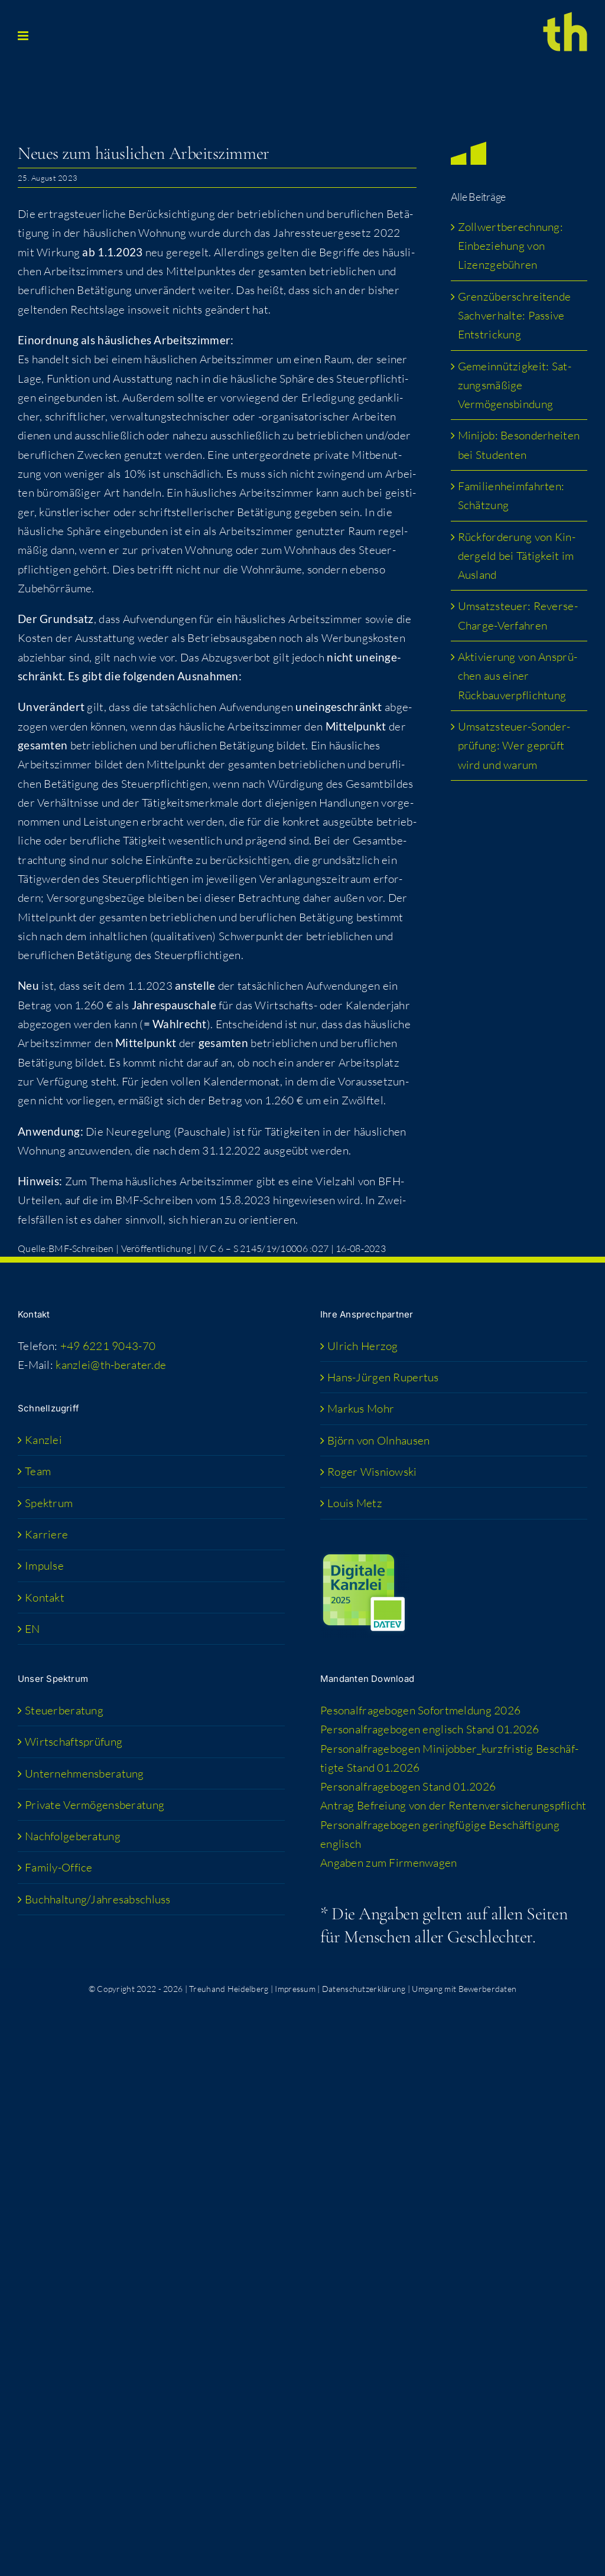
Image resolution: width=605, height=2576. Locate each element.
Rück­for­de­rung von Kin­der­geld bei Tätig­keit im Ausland (516, 556)
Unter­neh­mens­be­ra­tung (84, 1773)
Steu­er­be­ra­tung (64, 1710)
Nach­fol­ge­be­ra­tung (73, 1836)
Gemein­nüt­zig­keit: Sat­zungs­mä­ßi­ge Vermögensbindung (514, 385)
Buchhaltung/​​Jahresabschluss (98, 1899)
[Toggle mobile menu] (24, 36)
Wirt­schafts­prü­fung (73, 1741)
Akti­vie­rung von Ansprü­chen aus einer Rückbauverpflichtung (517, 676)
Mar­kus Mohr (360, 1408)
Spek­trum (49, 1503)
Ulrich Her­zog (362, 1346)
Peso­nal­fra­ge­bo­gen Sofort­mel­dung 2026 (420, 1710)
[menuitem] (152, 1628)
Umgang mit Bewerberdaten (464, 1989)
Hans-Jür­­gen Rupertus (383, 1377)
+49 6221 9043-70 (108, 1346)
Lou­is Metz (354, 1503)
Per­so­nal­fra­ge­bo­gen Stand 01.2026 (408, 1786)
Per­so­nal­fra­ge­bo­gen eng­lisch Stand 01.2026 (429, 1729)
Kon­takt (44, 1597)
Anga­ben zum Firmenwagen (388, 1863)
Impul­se (44, 1565)
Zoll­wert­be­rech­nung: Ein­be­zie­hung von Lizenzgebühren (510, 246)
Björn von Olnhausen (378, 1440)
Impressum (295, 1989)
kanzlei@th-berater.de (111, 1365)
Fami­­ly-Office (59, 1867)
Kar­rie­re (46, 1534)
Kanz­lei (43, 1440)
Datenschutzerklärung (364, 1989)
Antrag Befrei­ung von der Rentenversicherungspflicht (453, 1805)
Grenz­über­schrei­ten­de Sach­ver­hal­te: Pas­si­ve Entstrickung (514, 315)
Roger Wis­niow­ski (372, 1472)
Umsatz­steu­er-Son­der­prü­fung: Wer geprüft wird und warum (514, 745)
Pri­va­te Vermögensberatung (94, 1805)
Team (38, 1471)
